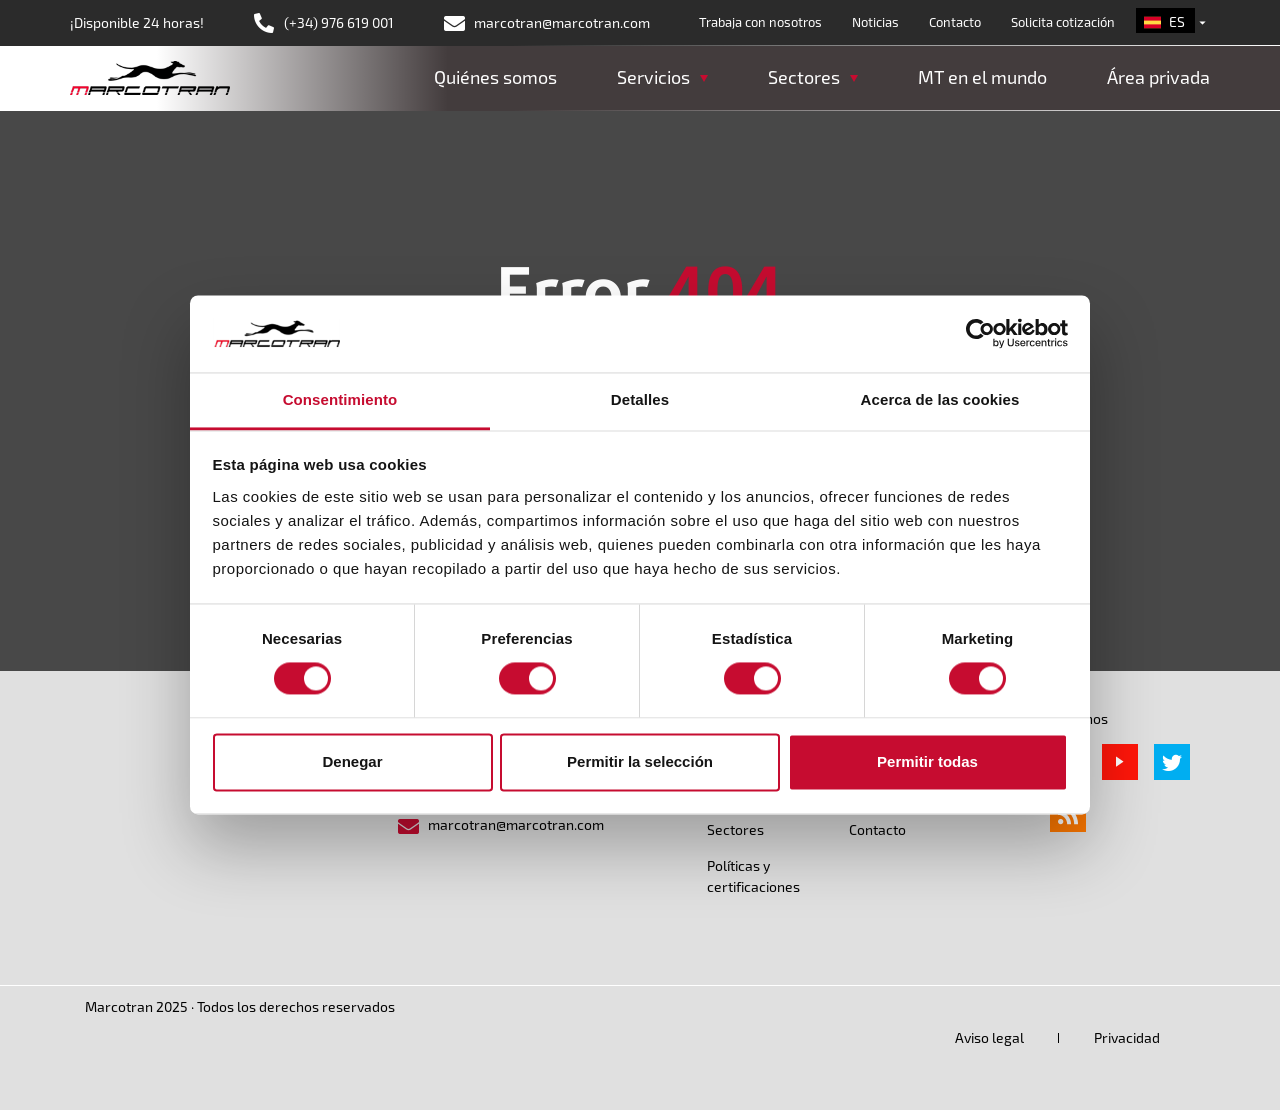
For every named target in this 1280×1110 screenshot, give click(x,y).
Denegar (352, 761)
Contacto (955, 22)
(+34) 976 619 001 (339, 22)
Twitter (1172, 762)
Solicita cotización (1063, 22)
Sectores (735, 829)
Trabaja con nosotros (760, 22)
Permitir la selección (640, 761)
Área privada (1158, 77)
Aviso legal (989, 1037)
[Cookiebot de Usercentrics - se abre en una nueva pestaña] (980, 334)
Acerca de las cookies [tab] (940, 399)
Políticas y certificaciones (753, 876)
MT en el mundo (982, 77)
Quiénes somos (495, 77)
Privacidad (1127, 1037)
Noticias (875, 22)
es (1177, 21)
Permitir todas (927, 761)
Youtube (1120, 762)
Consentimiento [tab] (340, 399)
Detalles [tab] (640, 399)
